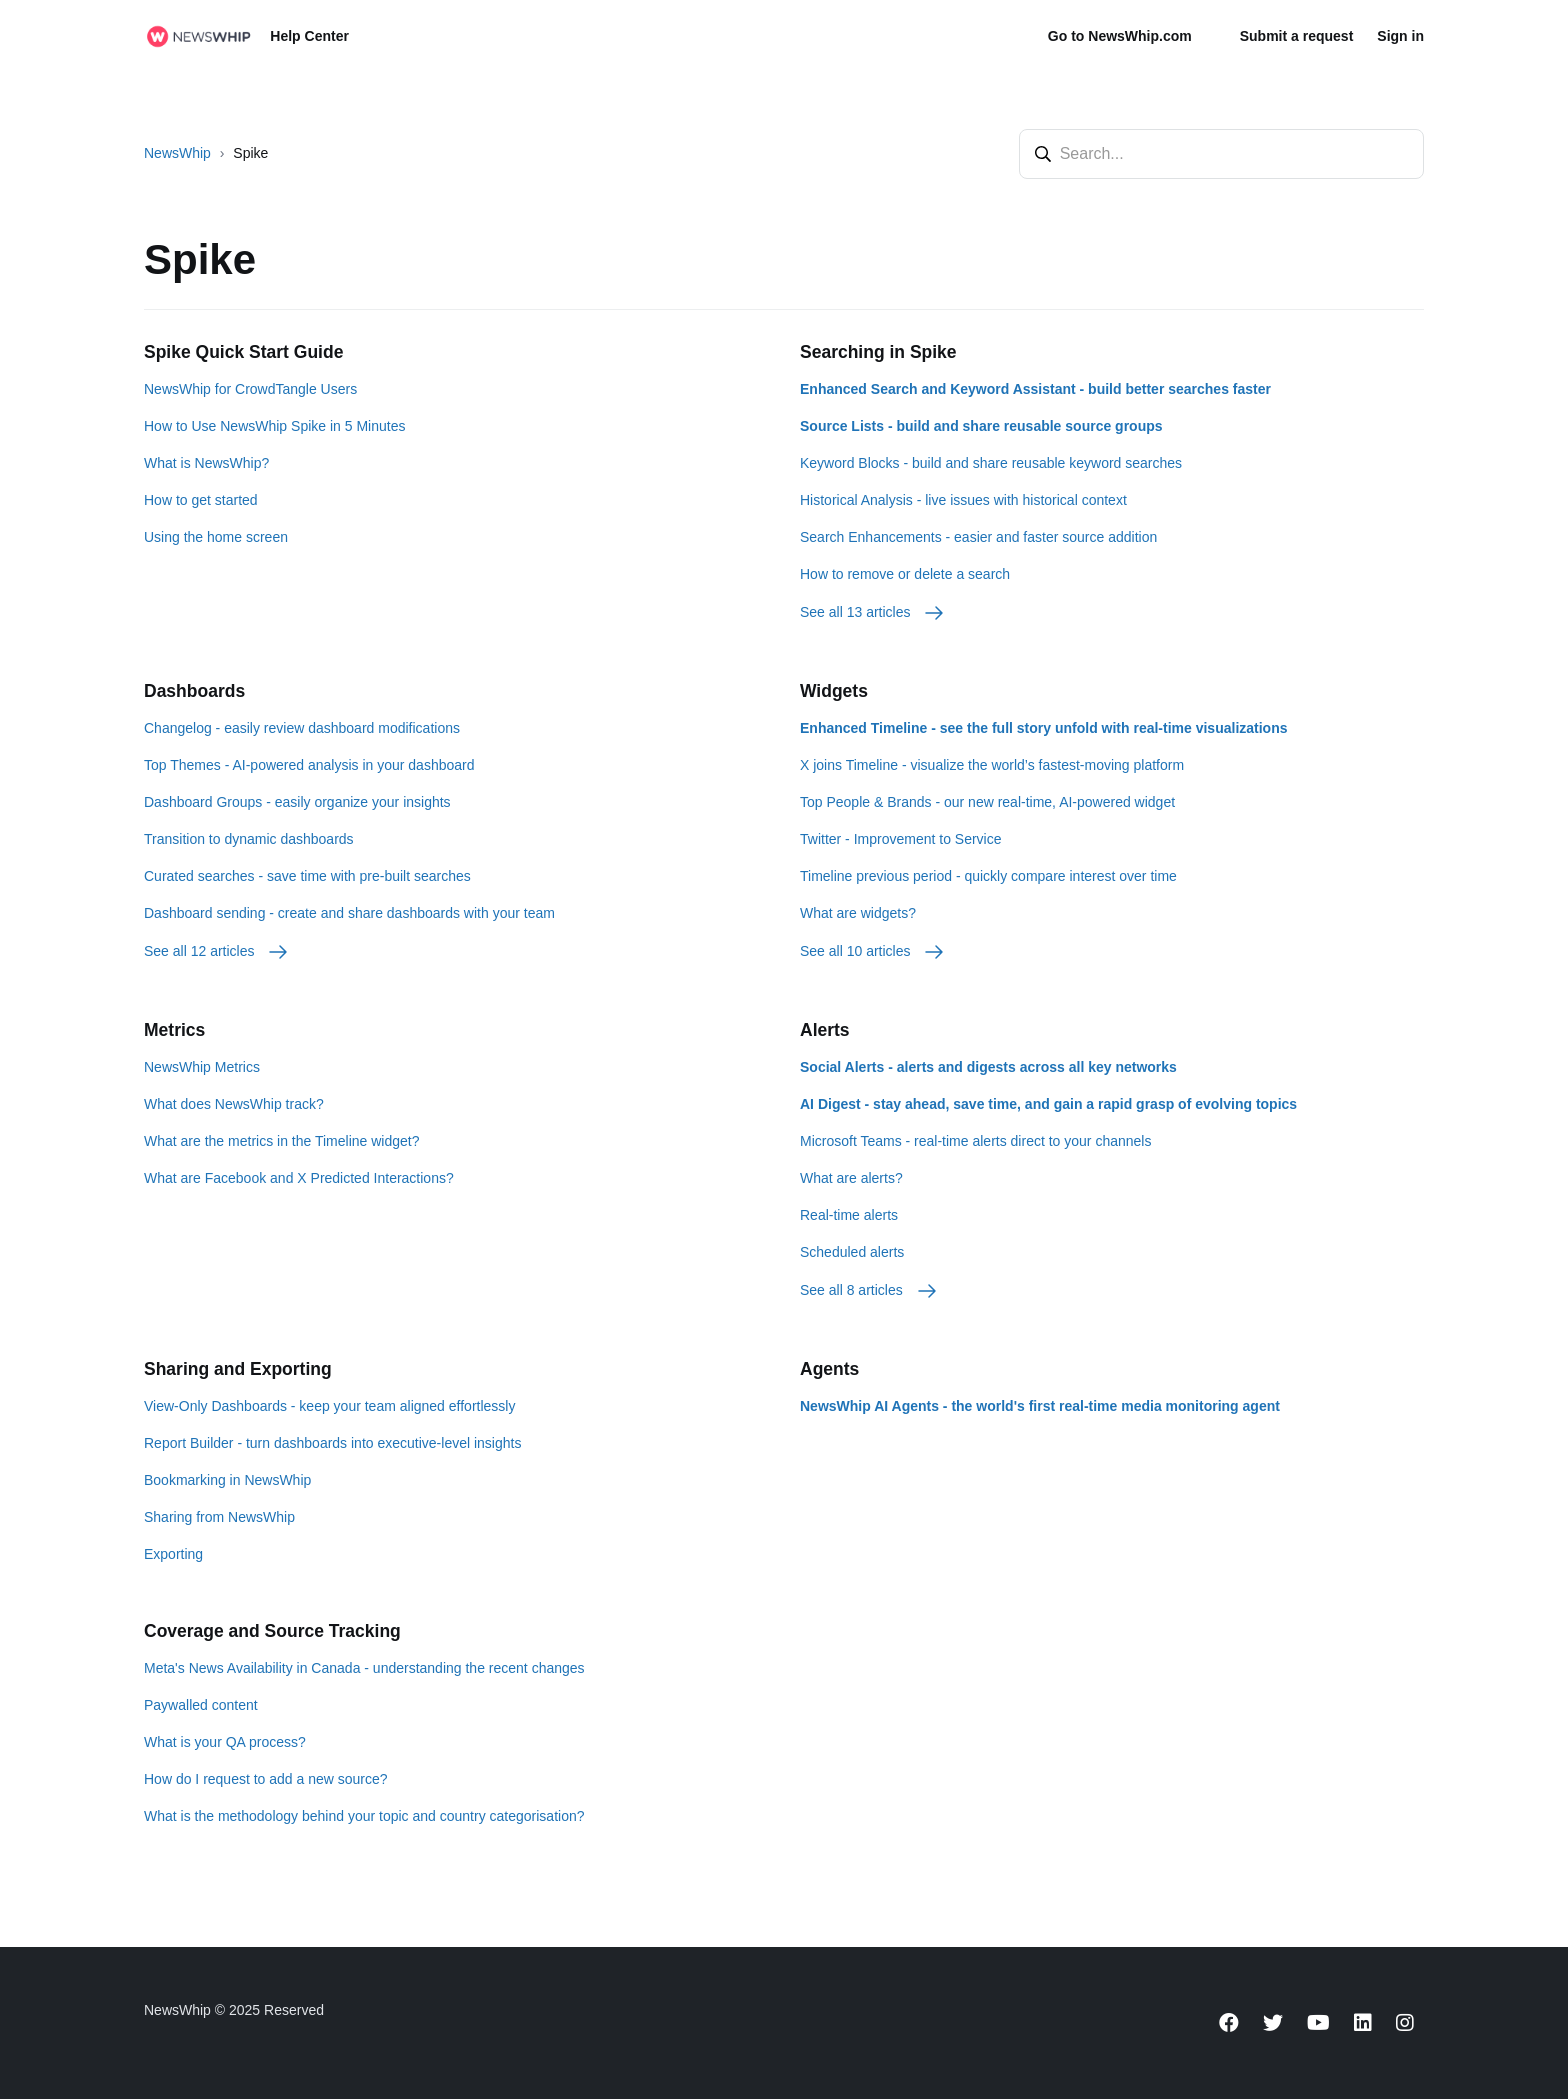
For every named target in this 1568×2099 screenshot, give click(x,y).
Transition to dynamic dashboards (249, 839)
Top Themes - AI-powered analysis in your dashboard (309, 765)
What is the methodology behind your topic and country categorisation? (364, 1816)
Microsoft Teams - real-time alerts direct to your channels (975, 1141)
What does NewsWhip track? (234, 1104)
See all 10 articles (873, 951)
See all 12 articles (217, 951)
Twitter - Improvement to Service (901, 839)
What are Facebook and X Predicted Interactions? (299, 1178)
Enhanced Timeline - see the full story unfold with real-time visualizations (1044, 728)
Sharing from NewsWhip (219, 1517)
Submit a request (1297, 36)
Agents (829, 1369)
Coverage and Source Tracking (272, 1631)
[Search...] (1221, 154)
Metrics (174, 1030)
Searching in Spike (878, 352)
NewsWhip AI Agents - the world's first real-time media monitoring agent (1040, 1406)
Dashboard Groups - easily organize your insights (297, 802)
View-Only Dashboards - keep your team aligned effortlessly (329, 1406)
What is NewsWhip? (206, 463)
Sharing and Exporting (238, 1369)
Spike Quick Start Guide (243, 352)
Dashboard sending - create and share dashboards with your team (349, 913)
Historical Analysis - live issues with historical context (963, 500)
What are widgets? (858, 913)
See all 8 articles (869, 1290)
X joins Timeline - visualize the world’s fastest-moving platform (992, 765)
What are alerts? (851, 1178)
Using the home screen (216, 537)
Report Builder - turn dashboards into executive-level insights (332, 1443)
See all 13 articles (873, 612)
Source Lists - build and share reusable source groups (981, 426)
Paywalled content (201, 1705)
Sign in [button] (1400, 36)
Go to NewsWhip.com (1120, 36)
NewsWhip (177, 153)
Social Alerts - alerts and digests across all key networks (988, 1067)
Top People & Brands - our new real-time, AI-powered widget (987, 802)
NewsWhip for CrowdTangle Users (250, 389)
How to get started (201, 500)
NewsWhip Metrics (202, 1067)
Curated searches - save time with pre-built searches (307, 876)
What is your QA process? (225, 1742)
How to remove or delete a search (905, 574)
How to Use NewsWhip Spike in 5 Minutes (274, 426)
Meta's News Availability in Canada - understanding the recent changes (364, 1668)
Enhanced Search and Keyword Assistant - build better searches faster (1035, 389)
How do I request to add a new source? (266, 1779)
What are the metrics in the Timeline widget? (281, 1141)
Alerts (825, 1030)
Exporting (173, 1554)
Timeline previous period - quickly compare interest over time (988, 876)
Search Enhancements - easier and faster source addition (978, 537)
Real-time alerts (849, 1215)
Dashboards (194, 691)
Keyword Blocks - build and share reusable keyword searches (991, 463)
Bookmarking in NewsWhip (227, 1480)
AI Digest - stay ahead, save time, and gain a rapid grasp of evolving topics (1048, 1104)
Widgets (834, 691)
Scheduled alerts (852, 1252)
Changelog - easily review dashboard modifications (302, 728)
